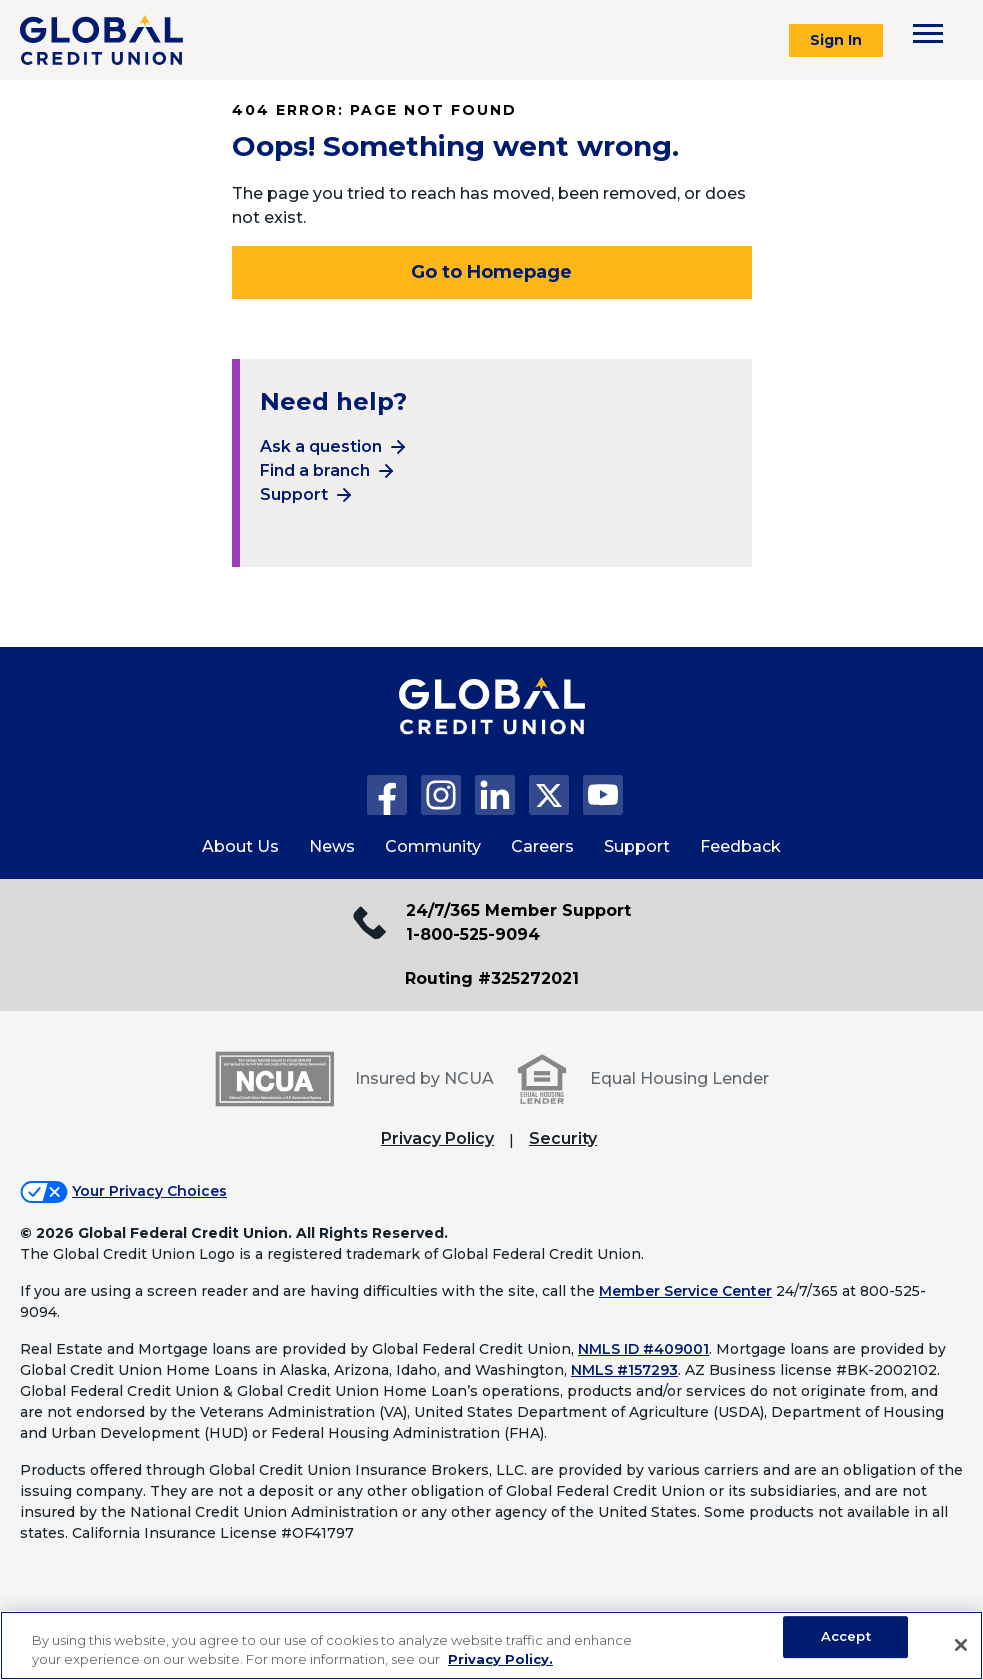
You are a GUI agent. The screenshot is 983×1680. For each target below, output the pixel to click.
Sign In (836, 40)
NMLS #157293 (624, 1370)
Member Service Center (685, 1291)
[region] (491, 1645)
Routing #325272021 (492, 978)
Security (563, 1138)
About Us (240, 846)
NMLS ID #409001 (643, 1349)
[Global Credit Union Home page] (492, 726)
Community (433, 846)
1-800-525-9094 (473, 934)
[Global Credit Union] (101, 40)
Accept (846, 1637)
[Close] (961, 1645)
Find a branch (315, 470)
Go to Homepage (491, 272)
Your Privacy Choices (149, 1191)
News (332, 846)
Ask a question (321, 446)
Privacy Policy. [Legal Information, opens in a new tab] (500, 1659)
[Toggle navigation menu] (928, 33)
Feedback (740, 846)
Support (294, 494)
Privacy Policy (437, 1138)
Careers (542, 846)
